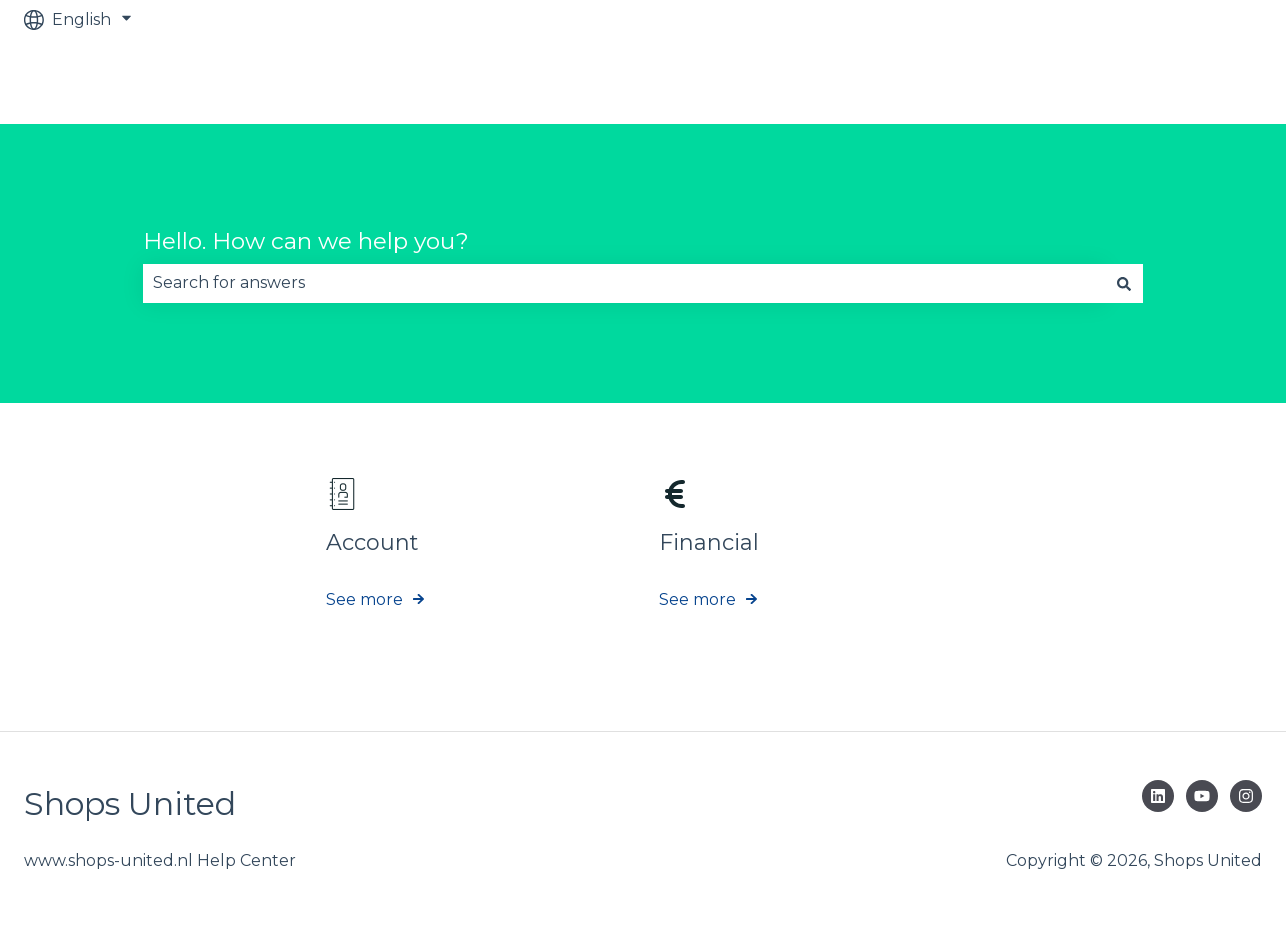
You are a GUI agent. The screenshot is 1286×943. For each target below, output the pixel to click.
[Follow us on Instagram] (1246, 796)
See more (364, 599)
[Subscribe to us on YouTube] (1202, 796)
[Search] (1124, 283)
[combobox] (624, 283)
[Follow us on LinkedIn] (1158, 796)
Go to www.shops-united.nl (1133, 81)
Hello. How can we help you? (306, 241)
